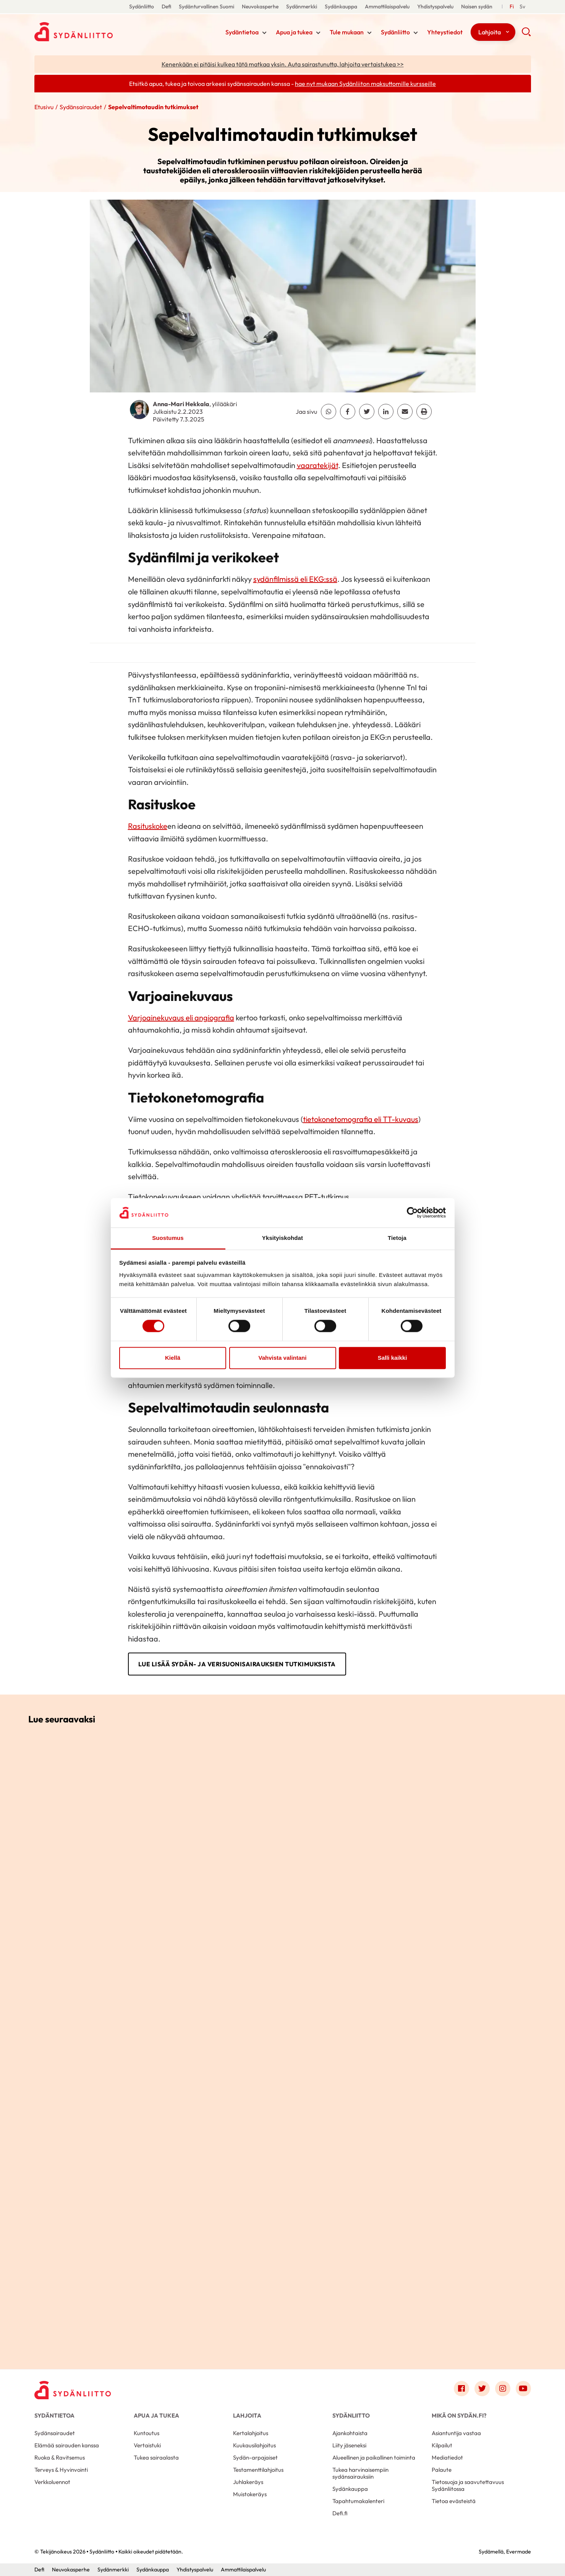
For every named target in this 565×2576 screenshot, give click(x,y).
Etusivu (43, 107)
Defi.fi (340, 2513)
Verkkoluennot (52, 2482)
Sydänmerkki (301, 6)
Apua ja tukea (294, 32)
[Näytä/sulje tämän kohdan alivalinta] (264, 33)
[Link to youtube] (523, 2388)
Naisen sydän (476, 6)
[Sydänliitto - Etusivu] (72, 2390)
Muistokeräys (250, 2494)
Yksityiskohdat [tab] (282, 1238)
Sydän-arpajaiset (255, 2457)
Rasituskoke (147, 826)
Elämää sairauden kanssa (66, 2445)
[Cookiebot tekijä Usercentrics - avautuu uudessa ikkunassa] (412, 1213)
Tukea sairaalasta (156, 2457)
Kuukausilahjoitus (254, 2445)
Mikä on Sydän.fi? (459, 2415)
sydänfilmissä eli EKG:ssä (295, 579)
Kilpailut (442, 2445)
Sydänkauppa (341, 6)
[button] (526, 34)
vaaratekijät (317, 465)
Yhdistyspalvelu (435, 6)
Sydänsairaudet (81, 107)
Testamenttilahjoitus (258, 2469)
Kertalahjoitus (250, 2433)
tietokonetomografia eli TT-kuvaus (360, 1119)
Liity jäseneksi (349, 2445)
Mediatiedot (447, 2457)
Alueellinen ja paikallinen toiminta (373, 2457)
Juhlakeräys (248, 2482)
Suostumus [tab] (168, 1238)
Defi (166, 6)
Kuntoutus (146, 2433)
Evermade (518, 2551)
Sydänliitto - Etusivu (95, 31)
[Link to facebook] (461, 2388)
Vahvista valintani (283, 1357)
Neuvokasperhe (260, 6)
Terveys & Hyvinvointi (61, 2469)
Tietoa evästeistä (454, 2501)
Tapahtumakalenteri (358, 2501)
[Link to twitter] (482, 2388)
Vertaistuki (147, 2445)
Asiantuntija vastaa (456, 2433)
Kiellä (172, 1357)
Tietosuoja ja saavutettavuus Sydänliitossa (468, 2485)
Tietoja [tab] (397, 1238)
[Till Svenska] (522, 6)
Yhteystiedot (445, 32)
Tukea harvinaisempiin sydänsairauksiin (360, 2473)
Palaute (442, 2469)
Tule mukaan (347, 32)
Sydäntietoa (242, 32)
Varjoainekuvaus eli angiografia (181, 1017)
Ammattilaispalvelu (387, 6)
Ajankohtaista (349, 2433)
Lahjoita (489, 32)
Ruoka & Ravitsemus (59, 2457)
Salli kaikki (392, 1357)
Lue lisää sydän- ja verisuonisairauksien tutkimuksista (237, 1664)
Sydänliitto (141, 6)
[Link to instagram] (502, 2388)
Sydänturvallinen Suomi (206, 6)
